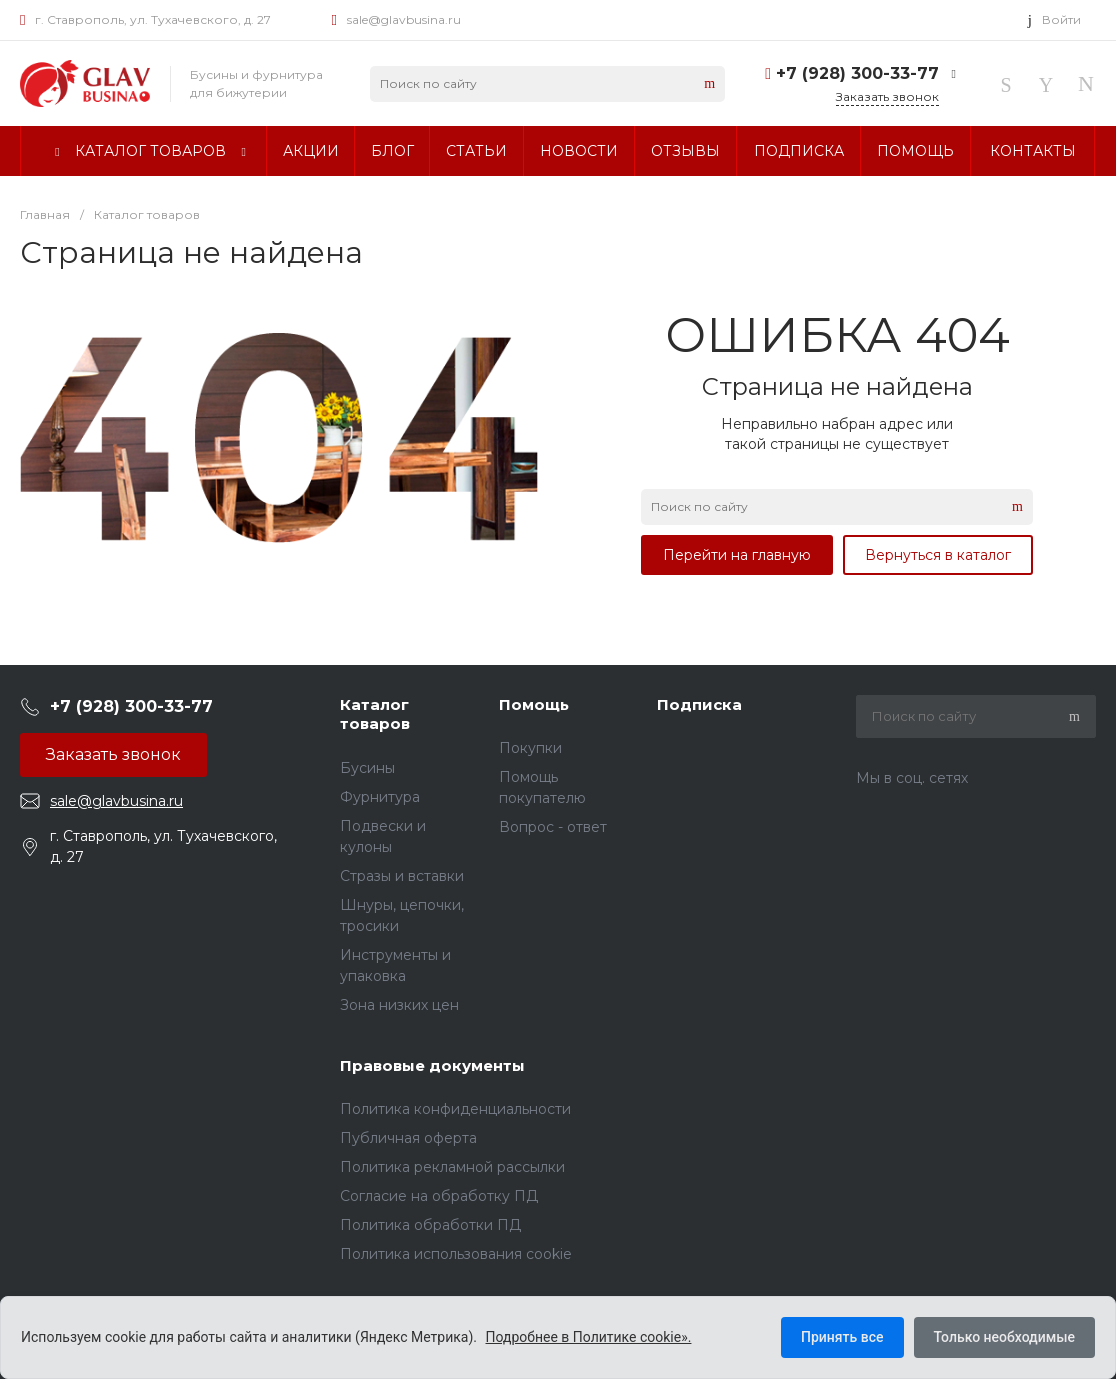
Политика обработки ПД (430, 1225)
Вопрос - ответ (553, 827)
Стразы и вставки (402, 876)
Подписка (699, 704)
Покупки (530, 748)
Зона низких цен (399, 1005)
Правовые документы (432, 1065)
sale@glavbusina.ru (404, 19)
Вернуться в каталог (938, 555)
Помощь (534, 704)
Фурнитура (380, 797)
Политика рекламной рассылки (452, 1167)
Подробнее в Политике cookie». (589, 1337)
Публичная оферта (408, 1138)
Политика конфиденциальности (455, 1109)
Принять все (842, 1337)
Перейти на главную (737, 555)
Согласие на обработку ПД (439, 1196)
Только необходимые (1004, 1337)
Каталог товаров (375, 714)
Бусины (367, 768)
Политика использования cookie (456, 1254)
